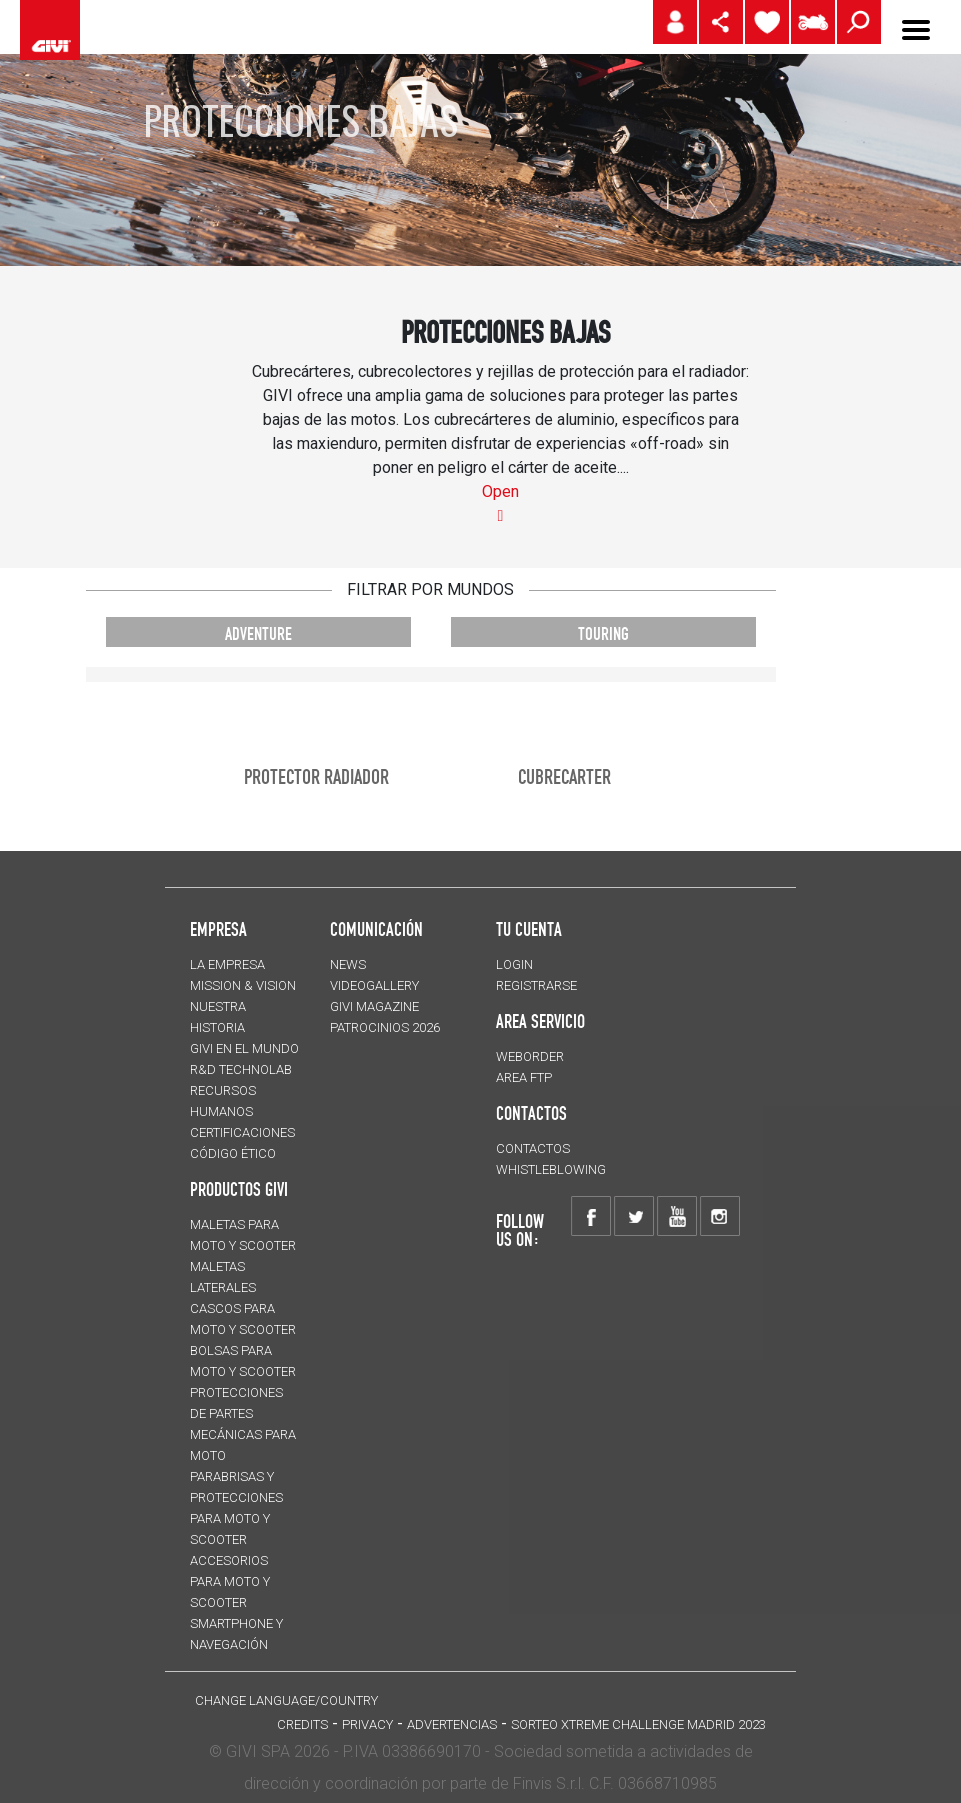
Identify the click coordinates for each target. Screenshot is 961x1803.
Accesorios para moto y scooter (230, 1581)
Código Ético (233, 1153)
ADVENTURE (258, 633)
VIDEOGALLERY (374, 985)
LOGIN (514, 964)
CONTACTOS (533, 1148)
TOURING (603, 633)
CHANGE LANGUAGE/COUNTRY (286, 1700)
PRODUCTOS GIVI (239, 1189)
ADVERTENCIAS (452, 1724)
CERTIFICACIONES (242, 1132)
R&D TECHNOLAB (241, 1069)
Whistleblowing (551, 1169)
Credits (302, 1724)
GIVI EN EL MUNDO (244, 1048)
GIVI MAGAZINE (374, 1006)
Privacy (367, 1724)
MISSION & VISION (243, 985)
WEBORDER (530, 1056)
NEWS (348, 964)
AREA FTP (524, 1077)
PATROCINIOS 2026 (385, 1027)
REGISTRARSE (536, 985)
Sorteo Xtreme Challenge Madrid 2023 (638, 1724)
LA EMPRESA (227, 964)
